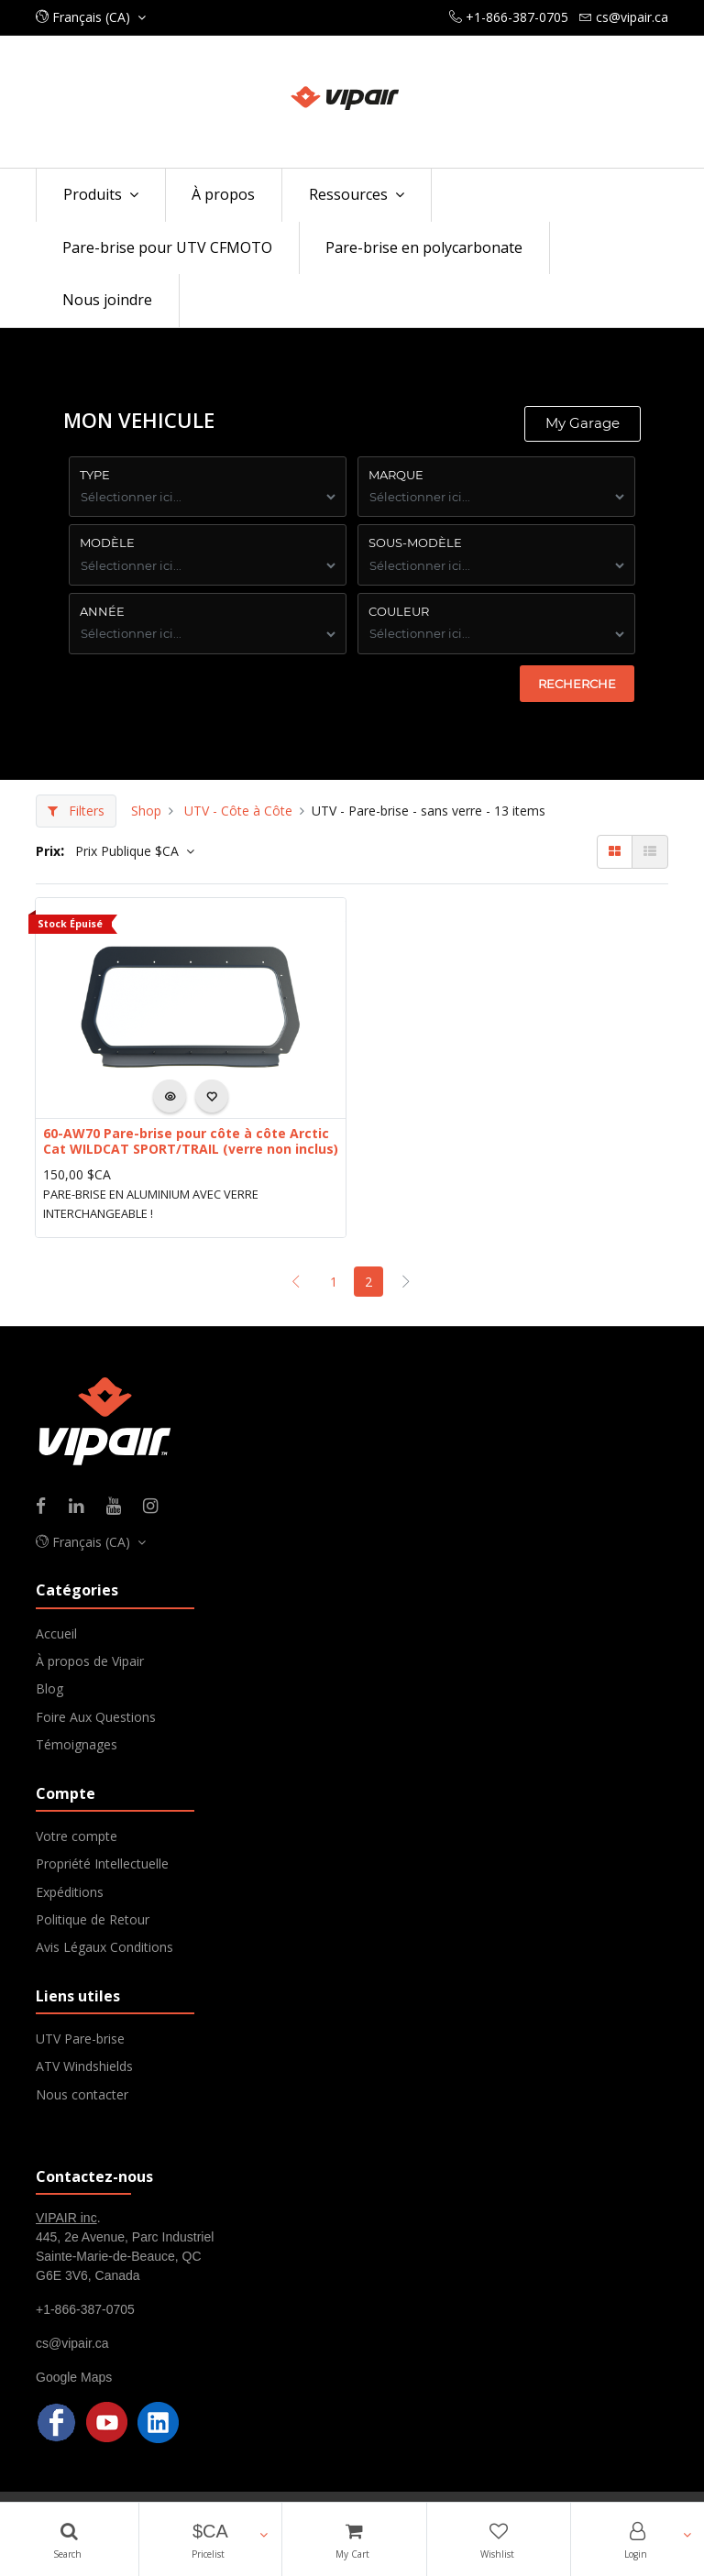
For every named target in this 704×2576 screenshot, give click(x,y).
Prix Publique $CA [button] (128, 851)
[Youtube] (119, 1507)
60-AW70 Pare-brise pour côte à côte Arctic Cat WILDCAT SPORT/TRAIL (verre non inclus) (190, 1140)
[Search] (69, 2539)
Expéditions (70, 1892)
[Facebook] (47, 1507)
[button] (210, 2539)
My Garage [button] (582, 423)
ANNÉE (102, 611)
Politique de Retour (92, 1919)
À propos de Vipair (90, 1661)
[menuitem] (224, 195)
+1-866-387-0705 (85, 2309)
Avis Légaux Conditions (104, 1947)
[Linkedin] (82, 1507)
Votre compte (76, 1836)
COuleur (398, 611)
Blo (46, 1688)
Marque (396, 474)
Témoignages (76, 1744)
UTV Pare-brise (80, 2038)
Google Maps (74, 2377)
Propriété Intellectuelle (102, 1863)
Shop (146, 810)
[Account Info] (637, 2539)
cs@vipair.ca (72, 2343)
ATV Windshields (84, 2066)
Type (95, 474)
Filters (76, 810)
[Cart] (354, 2539)
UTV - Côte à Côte (238, 810)
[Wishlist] (499, 2539)
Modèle (107, 542)
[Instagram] (156, 1507)
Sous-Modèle (415, 542)
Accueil (56, 1633)
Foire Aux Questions (96, 1717)
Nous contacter (82, 2094)
